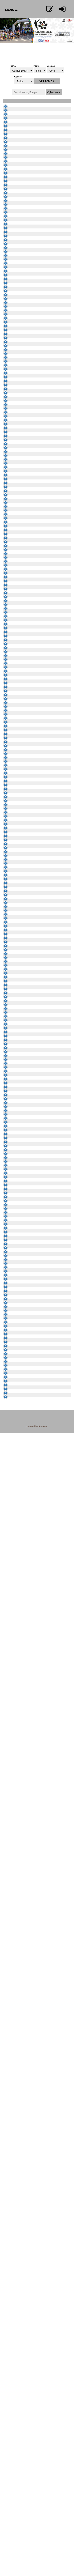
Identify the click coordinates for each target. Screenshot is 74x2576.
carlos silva (35, 2465)
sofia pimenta (36, 911)
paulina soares (36, 2002)
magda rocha (35, 2506)
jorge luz (33, 321)
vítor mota (34, 379)
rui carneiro (35, 328)
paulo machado (36, 1133)
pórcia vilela (35, 2428)
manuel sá (34, 1234)
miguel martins (36, 1074)
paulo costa (35, 2097)
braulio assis (35, 1752)
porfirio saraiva (37, 1358)
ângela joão (35, 1890)
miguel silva (35, 2239)
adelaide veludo (37, 1875)
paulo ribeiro (35, 1518)
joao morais (35, 1919)
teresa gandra (36, 2202)
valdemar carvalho (38, 889)
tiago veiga (34, 1380)
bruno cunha (35, 707)
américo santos (37, 219)
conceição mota (37, 2290)
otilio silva (34, 1387)
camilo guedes (36, 481)
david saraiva (36, 1082)
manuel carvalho (37, 2377)
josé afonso (35, 182)
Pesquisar (54, 92)
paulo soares (35, 1686)
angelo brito (35, 1781)
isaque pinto (35, 1278)
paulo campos (36, 372)
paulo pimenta (36, 823)
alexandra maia (36, 2319)
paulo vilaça (35, 714)
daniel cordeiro (37, 517)
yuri (30, 1701)
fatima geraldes (37, 1169)
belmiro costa (36, 1060)
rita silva (33, 2046)
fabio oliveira (36, 444)
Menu (12, 11)
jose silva (34, 2024)
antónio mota (35, 896)
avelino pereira (36, 2363)
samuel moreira (37, 1453)
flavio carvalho (37, 1533)
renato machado (37, 1722)
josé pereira (35, 423)
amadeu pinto (36, 1671)
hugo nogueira (36, 1540)
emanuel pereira (37, 721)
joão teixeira (35, 1140)
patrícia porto (35, 925)
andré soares (35, 401)
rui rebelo (34, 2083)
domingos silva (37, 503)
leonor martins (36, 2421)
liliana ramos (36, 1715)
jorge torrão (35, 1497)
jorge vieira (34, 248)
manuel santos (36, 2484)
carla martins (35, 1504)
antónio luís (35, 2525)
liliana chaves (36, 1591)
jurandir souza (36, 1650)
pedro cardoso (36, 1664)
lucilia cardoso (37, 2457)
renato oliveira (36, 1016)
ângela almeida (37, 2406)
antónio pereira (37, 780)
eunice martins (36, 2414)
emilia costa (35, 1981)
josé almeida (35, 299)
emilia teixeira (36, 2253)
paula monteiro (36, 1861)
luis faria (33, 1416)
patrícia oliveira (37, 357)
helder (31, 1162)
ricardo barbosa (37, 1373)
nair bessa (34, 2232)
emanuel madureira (39, 1118)
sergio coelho (36, 532)
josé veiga (34, 1737)
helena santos (36, 2224)
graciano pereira (37, 1351)
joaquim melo (36, 2283)
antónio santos (37, 1934)
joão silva (34, 1031)
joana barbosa (36, 2137)
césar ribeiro (35, 1198)
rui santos (34, 1948)
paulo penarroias (37, 1271)
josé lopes (34, 619)
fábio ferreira (36, 1446)
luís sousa (34, 1584)
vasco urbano (36, 2355)
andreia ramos (36, 1679)
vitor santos (35, 1307)
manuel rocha (36, 958)
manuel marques (37, 1511)
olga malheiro (36, 2326)
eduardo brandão (38, 277)
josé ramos (35, 2268)
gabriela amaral (37, 2534)
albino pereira (36, 1562)
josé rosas (34, 1839)
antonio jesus (36, 2122)
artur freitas (35, 1344)
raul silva (33, 525)
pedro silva (34, 831)
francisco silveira (38, 1438)
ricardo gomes (37, 306)
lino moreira (35, 1089)
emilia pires (34, 2495)
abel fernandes (37, 1744)
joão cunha (35, 663)
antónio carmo (36, 1475)
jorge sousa (35, 1657)
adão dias (34, 1846)
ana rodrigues (36, 2516)
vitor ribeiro (35, 2392)
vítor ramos (35, 226)
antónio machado (38, 656)
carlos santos (36, 1973)
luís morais (34, 583)
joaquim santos (37, 987)
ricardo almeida (37, 736)
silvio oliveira (36, 750)
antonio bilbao (36, 2443)
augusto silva (36, 350)
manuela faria (36, 1009)
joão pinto (34, 2246)
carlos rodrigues (38, 211)
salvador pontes (37, 1966)
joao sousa (34, 554)
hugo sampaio (36, 291)
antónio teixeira (37, 1052)
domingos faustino (39, 1256)
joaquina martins (38, 2436)
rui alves (33, 313)
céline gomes (36, 1606)
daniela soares (36, 1111)
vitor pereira (35, 1242)
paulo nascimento (38, 801)
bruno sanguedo (37, 1329)
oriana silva (35, 2090)
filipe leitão (35, 1555)
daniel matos (35, 1795)
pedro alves (35, 1548)
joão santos (35, 488)
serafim (32, 852)
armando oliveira (38, 1424)
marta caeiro (35, 758)
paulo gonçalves (37, 1642)
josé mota (34, 641)
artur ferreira (35, 466)
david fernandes (37, 2370)
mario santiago (36, 932)
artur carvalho (36, 1905)
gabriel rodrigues (38, 874)
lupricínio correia (38, 1147)
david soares (35, 474)
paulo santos (35, 452)
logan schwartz (37, 109)
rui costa (33, 729)
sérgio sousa (35, 168)
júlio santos (35, 2275)
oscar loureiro (36, 1912)
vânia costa (35, 2312)
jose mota (34, 576)
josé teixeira (35, 980)
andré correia (36, 612)
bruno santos (36, 204)
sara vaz (33, 1569)
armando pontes (37, 2115)
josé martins (35, 1103)
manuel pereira (36, 1693)
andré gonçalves (38, 1832)
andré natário (36, 160)
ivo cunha (33, 1868)
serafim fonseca (37, 1773)
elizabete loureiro (38, 1482)
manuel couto (36, 2210)
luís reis (33, 845)
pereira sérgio (36, 2017)
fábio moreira (36, 1264)
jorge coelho (35, 903)
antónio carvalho (38, 342)
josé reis (33, 459)
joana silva (34, 2348)
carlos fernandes (38, 838)
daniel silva (34, 131)
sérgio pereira (36, 1023)
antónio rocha (36, 1220)
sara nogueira (36, 1817)
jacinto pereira (36, 1205)
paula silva (34, 2151)
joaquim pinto (36, 1613)
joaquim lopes (36, 146)
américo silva (36, 685)
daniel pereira (36, 437)
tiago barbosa (36, 1759)
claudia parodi (36, 1402)
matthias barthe (37, 364)
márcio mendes (36, 1395)
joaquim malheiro (38, 772)
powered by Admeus (36, 2569)
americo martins (37, 2130)
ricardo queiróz (37, 699)
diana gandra (35, 1708)
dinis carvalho (36, 743)
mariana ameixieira (39, 1365)
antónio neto (35, 1176)
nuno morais (35, 605)
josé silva (34, 386)
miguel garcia (36, 1285)
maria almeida (36, 2399)
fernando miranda (38, 1183)
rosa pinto (34, 972)
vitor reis (33, 1431)
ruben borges (36, 240)
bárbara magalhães (39, 495)
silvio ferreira (36, 590)
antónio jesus (36, 270)
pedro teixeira (36, 284)
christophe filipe (37, 1577)
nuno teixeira (35, 2173)
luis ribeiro (35, 1001)
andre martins (36, 1067)
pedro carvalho (37, 2144)
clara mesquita (36, 2195)
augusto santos (37, 867)
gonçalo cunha (37, 597)
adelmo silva (35, 860)
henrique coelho (37, 648)
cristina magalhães (39, 1467)
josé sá (32, 430)
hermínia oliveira (38, 2334)
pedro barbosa (36, 510)
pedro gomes (35, 408)
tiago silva (34, 117)
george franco (36, 1154)
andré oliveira (36, 1599)
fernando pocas (37, 2304)
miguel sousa (35, 670)
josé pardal (34, 415)
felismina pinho (37, 1883)
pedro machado (37, 2188)
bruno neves (35, 546)
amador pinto (36, 1995)
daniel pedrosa (36, 965)
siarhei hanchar (37, 1788)
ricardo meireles (37, 393)
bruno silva (34, 175)
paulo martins (36, 1227)
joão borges (35, 561)
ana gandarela (36, 1810)
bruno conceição (38, 1620)
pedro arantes (36, 1489)
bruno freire (35, 1314)
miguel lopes (35, 765)
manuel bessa (36, 233)
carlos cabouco (37, 2450)
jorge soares (35, 1730)
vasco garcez (35, 1213)
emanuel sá (34, 2181)
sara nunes (34, 881)
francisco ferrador (39, 678)
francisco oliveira (38, 2297)
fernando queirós (38, 634)
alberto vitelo (35, 1322)
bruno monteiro (37, 335)
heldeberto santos (38, 2039)
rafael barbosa (36, 2474)
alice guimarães (37, 2385)
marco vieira (35, 627)
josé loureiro (36, 255)
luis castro (34, 1045)
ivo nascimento (37, 1824)
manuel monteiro (37, 1460)
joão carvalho (36, 2068)
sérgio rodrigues (38, 153)
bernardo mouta (37, 1803)
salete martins (36, 1526)
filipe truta (34, 950)
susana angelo (36, 1038)
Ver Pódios (46, 81)
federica (33, 1926)
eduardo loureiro (38, 2166)
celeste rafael (36, 1300)
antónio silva (35, 262)
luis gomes (35, 138)
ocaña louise (36, 1635)
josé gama (34, 2010)
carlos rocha (35, 692)
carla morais (35, 2075)
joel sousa (34, 1854)
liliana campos (37, 539)
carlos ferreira (36, 1293)
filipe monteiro (36, 918)
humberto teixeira (38, 2341)
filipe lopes (35, 1409)
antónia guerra (36, 2159)
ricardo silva (35, 124)
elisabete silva (36, 1897)
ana (30, 2053)
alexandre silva (37, 2032)
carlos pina (34, 994)
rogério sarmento (38, 787)
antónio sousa (36, 197)
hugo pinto (34, 2217)
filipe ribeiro (35, 1191)
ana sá (32, 1249)
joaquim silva (36, 2261)
